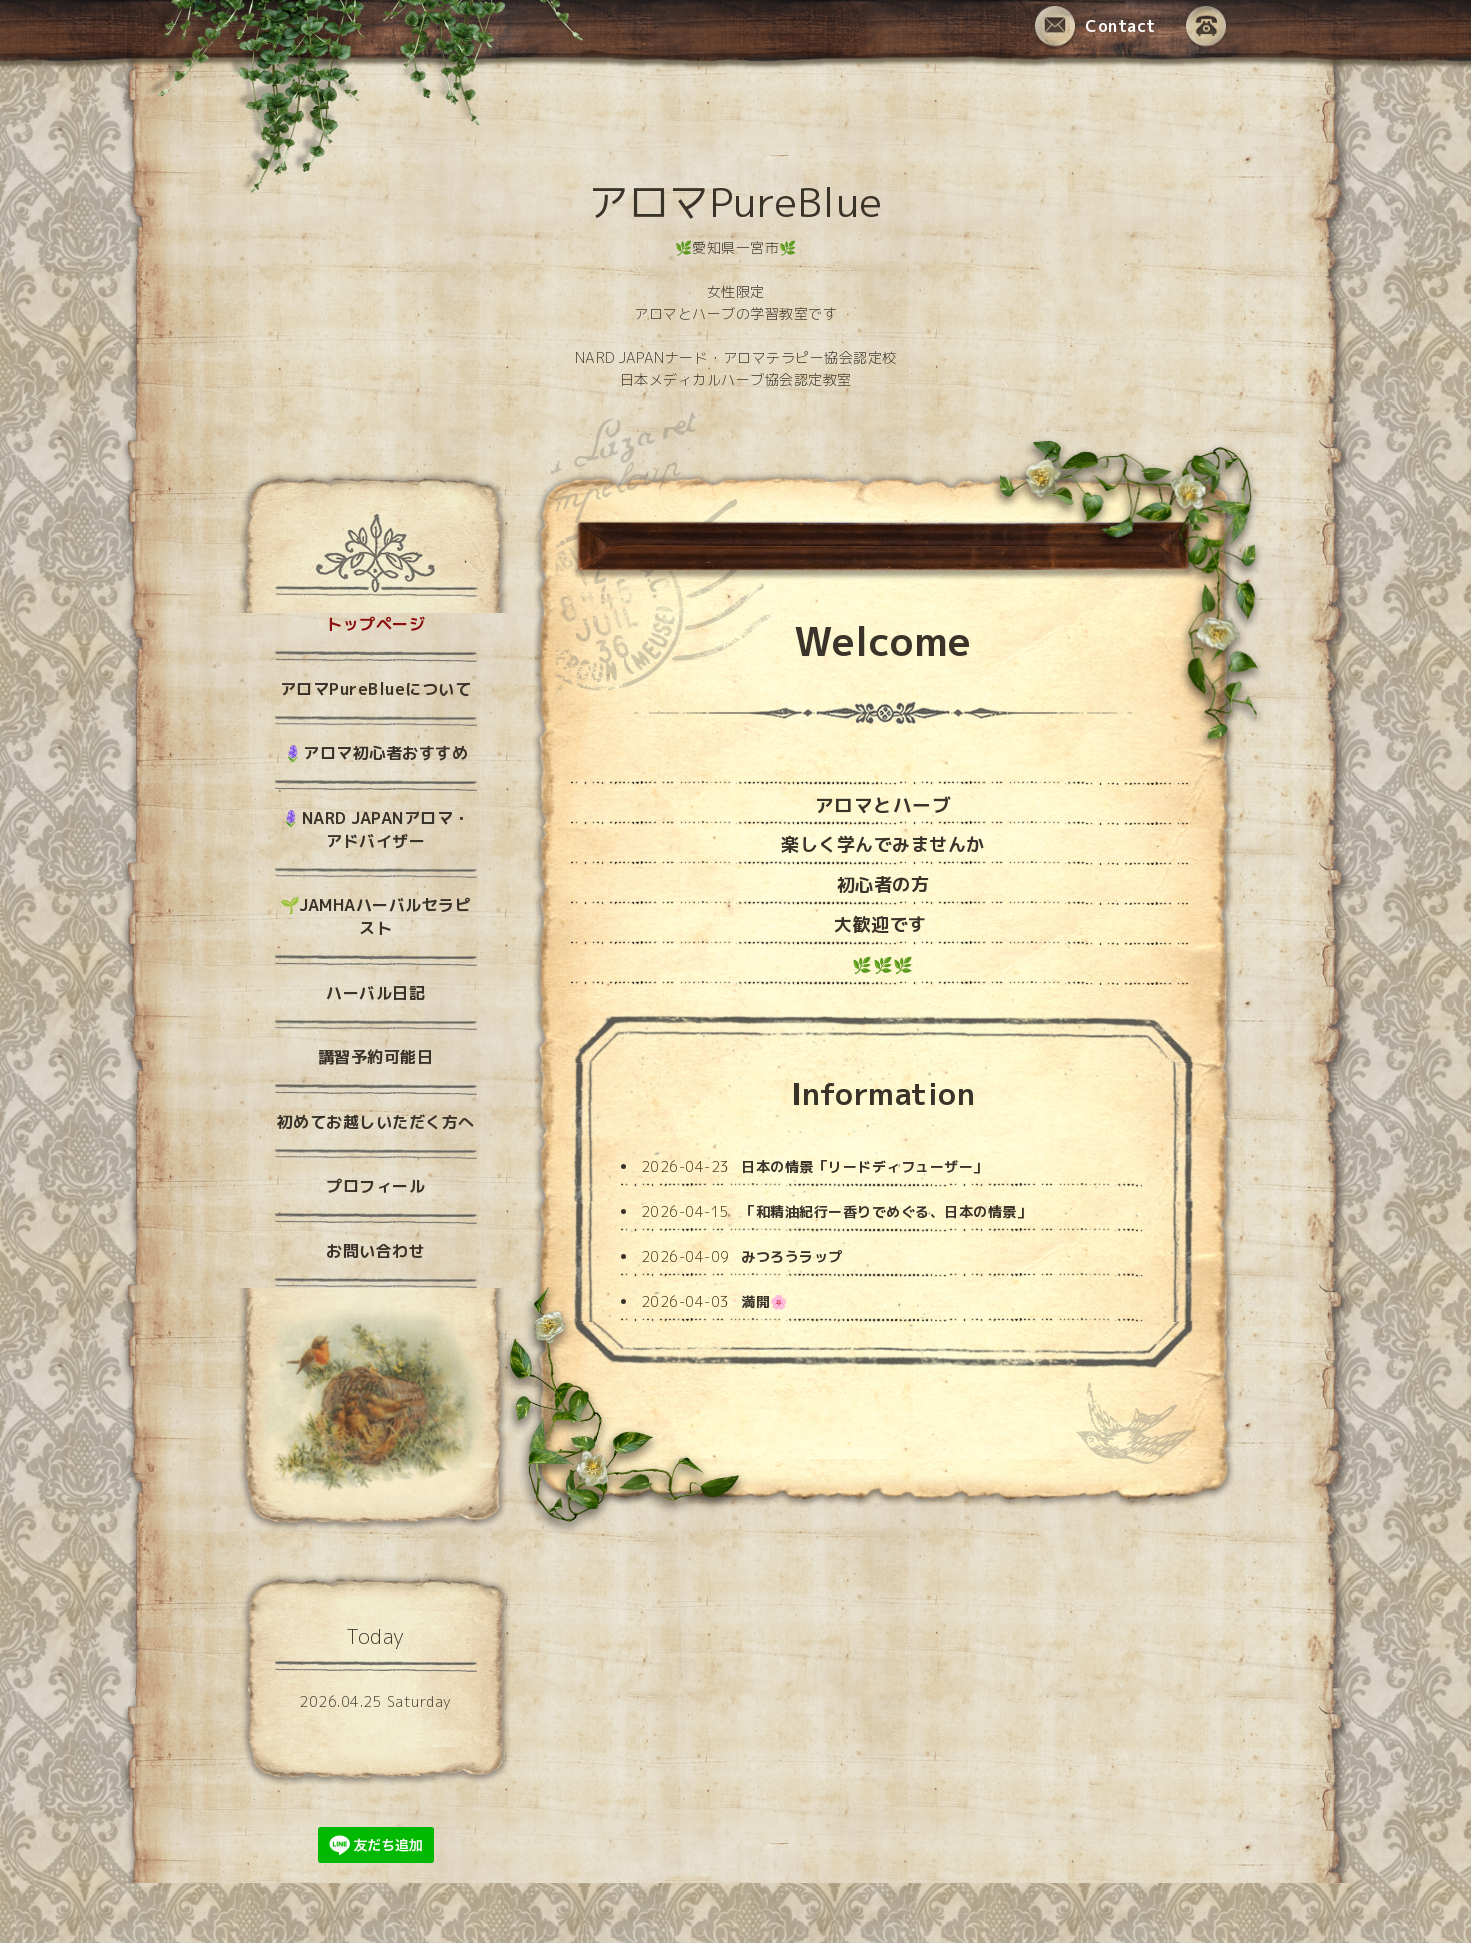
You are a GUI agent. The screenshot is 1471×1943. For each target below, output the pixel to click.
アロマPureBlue (735, 202)
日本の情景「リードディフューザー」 (864, 1166)
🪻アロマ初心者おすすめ (376, 753)
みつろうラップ (792, 1256)
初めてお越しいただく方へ (376, 1122)
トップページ (375, 624)
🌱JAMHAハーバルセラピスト (376, 916)
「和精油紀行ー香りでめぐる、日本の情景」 (886, 1211)
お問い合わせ (375, 1251)
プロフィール (375, 1186)
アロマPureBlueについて (376, 689)
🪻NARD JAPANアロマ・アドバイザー (375, 829)
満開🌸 (764, 1301)
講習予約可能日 (376, 1057)
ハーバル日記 (375, 993)
